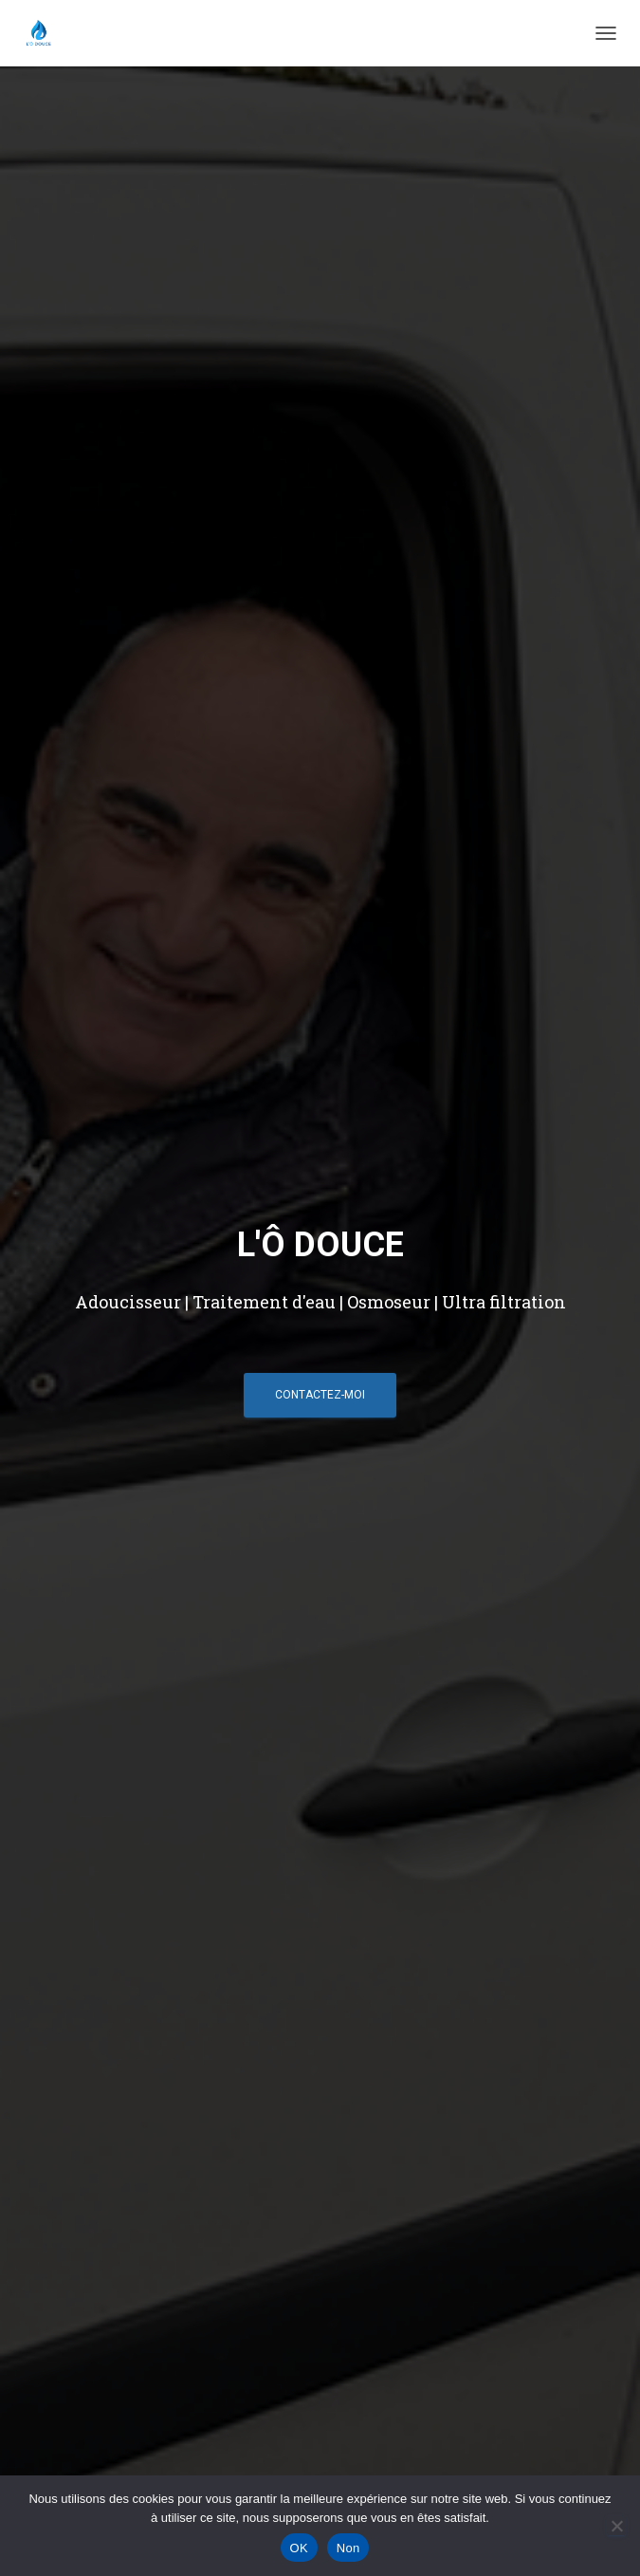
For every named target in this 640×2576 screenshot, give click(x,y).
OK (299, 2548)
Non (348, 2548)
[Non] (616, 2525)
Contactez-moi (320, 1393)
